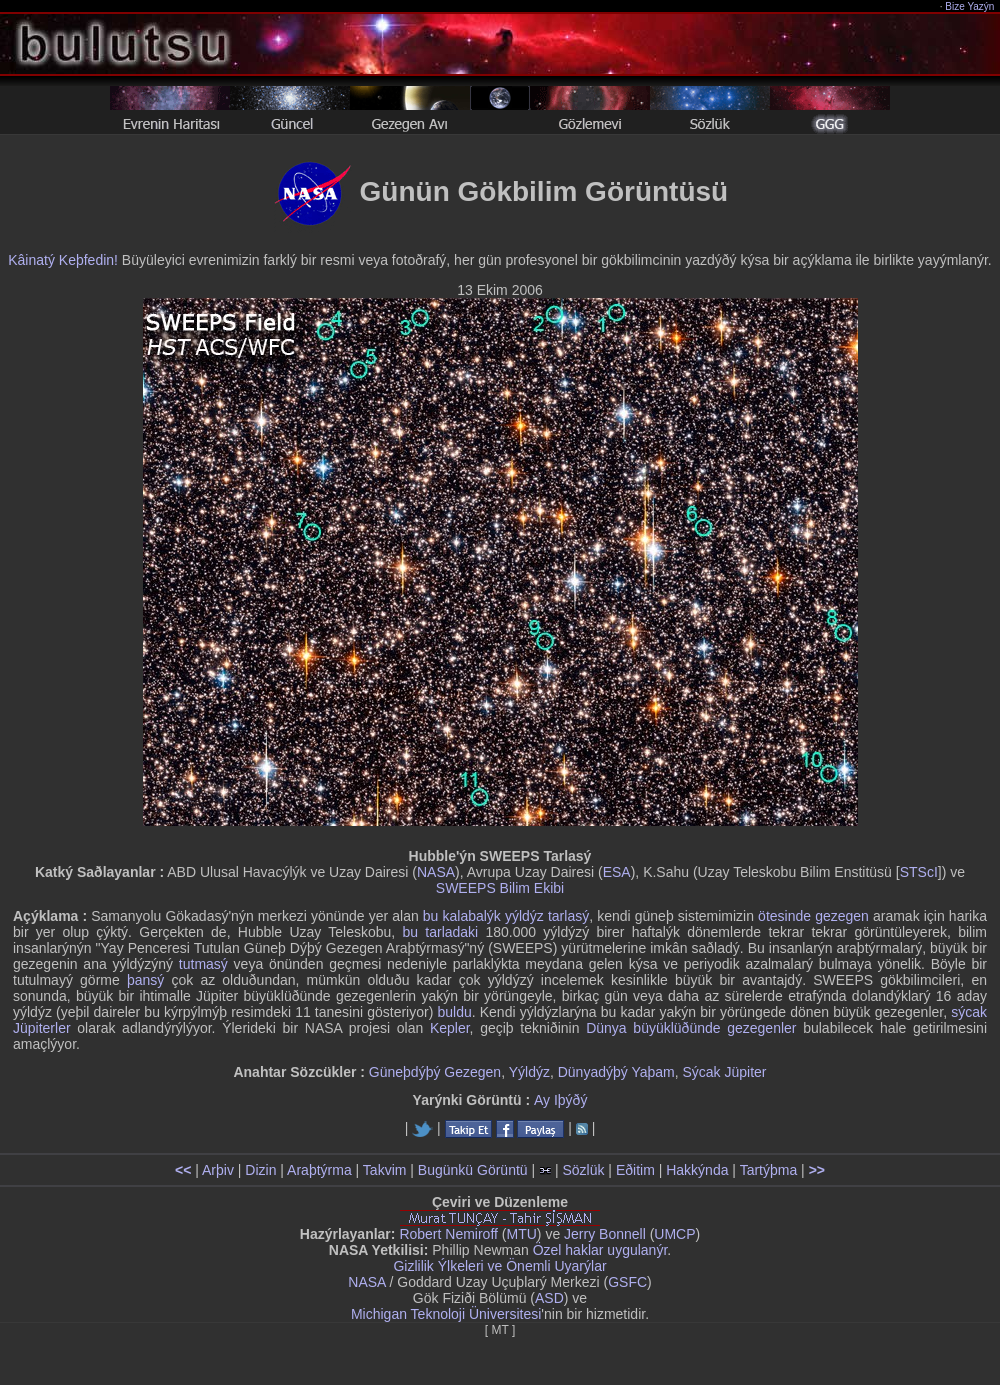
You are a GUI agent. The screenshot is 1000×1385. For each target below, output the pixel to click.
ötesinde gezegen (813, 916)
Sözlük (583, 1170)
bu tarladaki (440, 932)
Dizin (260, 1170)
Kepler (450, 1028)
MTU (522, 1234)
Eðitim (635, 1170)
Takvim (385, 1170)
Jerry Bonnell (605, 1234)
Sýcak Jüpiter (724, 1072)
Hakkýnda (697, 1170)
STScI (919, 872)
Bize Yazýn (970, 6)
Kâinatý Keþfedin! (63, 260)
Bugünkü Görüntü (473, 1170)
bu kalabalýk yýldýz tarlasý (506, 916)
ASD (549, 1298)
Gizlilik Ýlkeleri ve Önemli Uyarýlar (499, 1266)
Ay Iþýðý (560, 1100)
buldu (454, 1012)
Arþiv (218, 1170)
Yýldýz (529, 1072)
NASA (436, 872)
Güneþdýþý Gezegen (435, 1072)
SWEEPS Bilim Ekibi (500, 888)
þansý (145, 980)
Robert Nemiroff (448, 1234)
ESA (617, 872)
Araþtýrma (319, 1170)
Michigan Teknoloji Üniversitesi (446, 1314)
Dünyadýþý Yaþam (616, 1072)
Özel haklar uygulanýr (600, 1250)
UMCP (674, 1234)
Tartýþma (769, 1170)
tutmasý (203, 964)
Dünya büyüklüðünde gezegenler (691, 1028)
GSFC (627, 1282)
